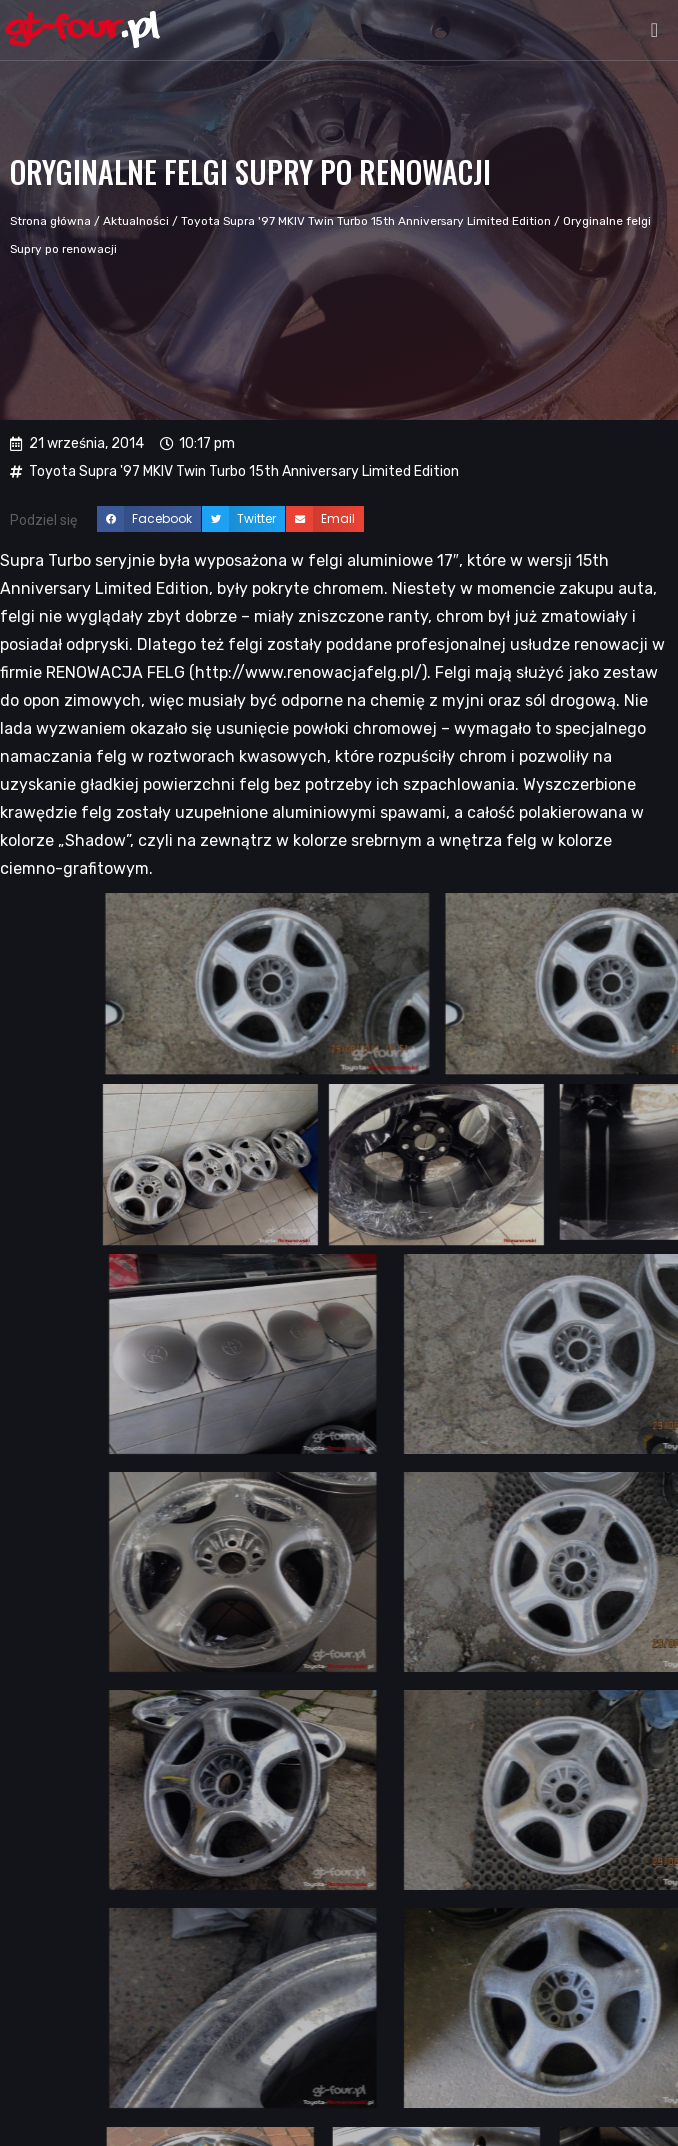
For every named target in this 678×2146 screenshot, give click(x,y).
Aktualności (136, 221)
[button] (654, 30)
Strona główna (50, 221)
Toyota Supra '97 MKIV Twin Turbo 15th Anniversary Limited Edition (366, 221)
